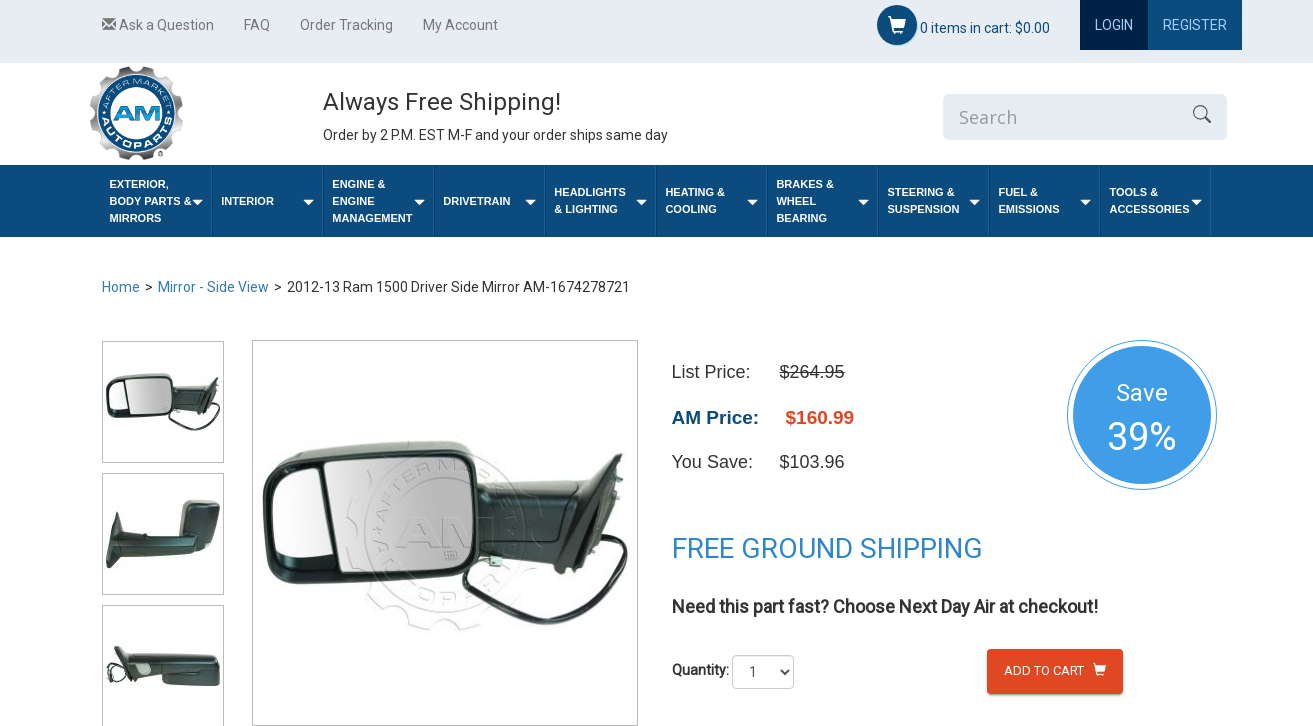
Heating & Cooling (711, 200)
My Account (460, 25)
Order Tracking (346, 25)
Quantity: (700, 670)
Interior (267, 201)
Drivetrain (489, 201)
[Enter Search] (1060, 117)
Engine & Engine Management (378, 201)
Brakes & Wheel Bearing (822, 201)
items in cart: (963, 25)
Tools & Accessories (1155, 200)
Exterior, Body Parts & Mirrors (157, 201)
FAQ (257, 25)
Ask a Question (158, 25)
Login (1114, 25)
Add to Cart (1055, 670)
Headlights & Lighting (600, 200)
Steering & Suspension (933, 200)
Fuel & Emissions (1044, 200)
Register (1195, 25)
